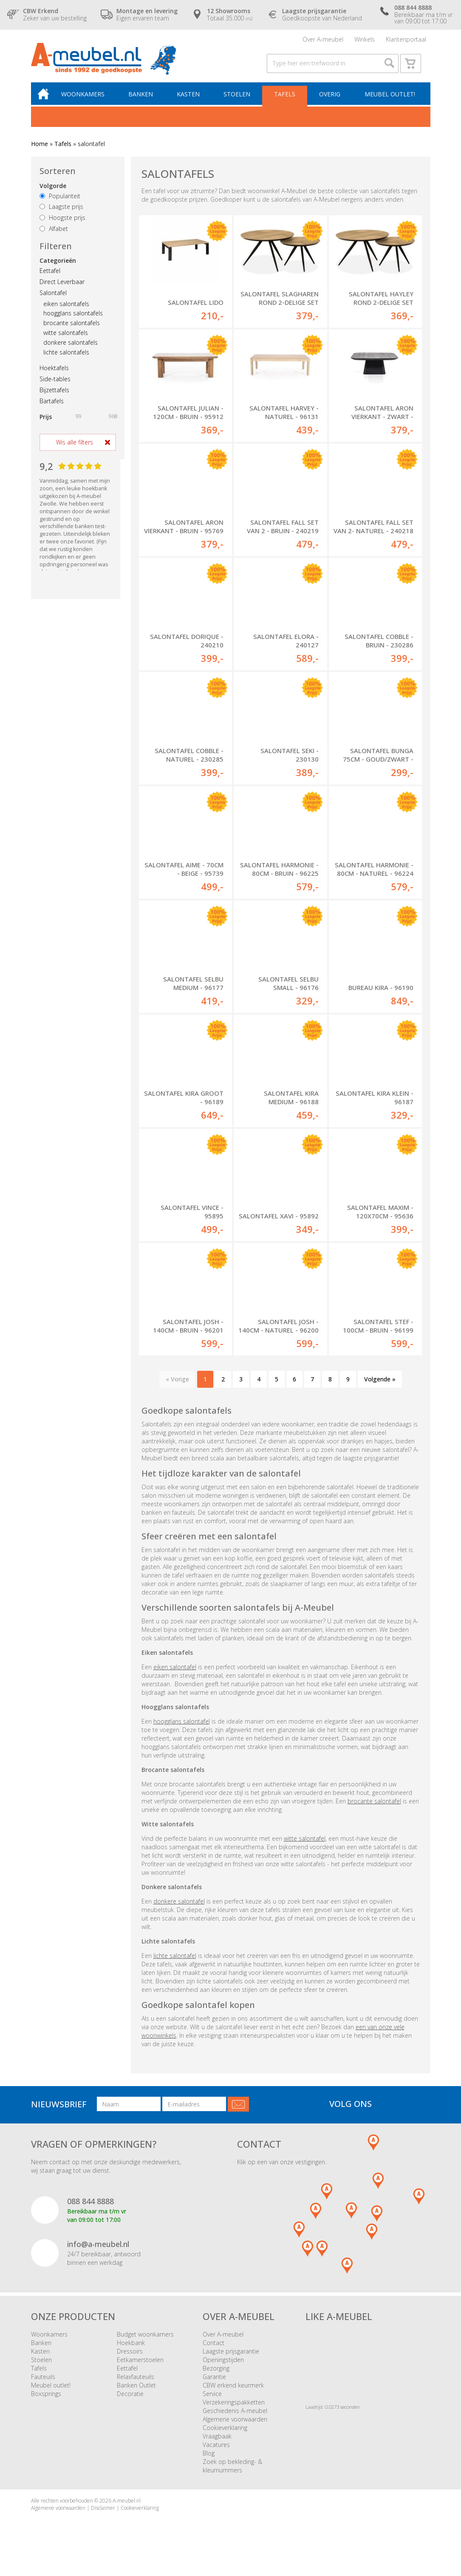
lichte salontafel (174, 1962)
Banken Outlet (136, 2392)
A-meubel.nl (127, 2507)
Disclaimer (103, 2514)
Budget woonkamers (145, 2341)
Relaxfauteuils (135, 2383)
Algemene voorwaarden (235, 2426)
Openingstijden (223, 2366)
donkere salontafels (70, 349)
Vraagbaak (217, 2443)
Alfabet (54, 235)
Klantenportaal (406, 40)
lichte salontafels (66, 359)
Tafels (286, 100)
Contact (213, 2349)
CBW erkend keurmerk (233, 2392)
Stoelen (239, 100)
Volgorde (53, 192)
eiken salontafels (66, 311)
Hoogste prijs (62, 224)
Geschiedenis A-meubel (235, 2417)
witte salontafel (304, 1845)
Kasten (191, 100)
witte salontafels (65, 339)
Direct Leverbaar (62, 288)
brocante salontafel (374, 1808)
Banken (144, 100)
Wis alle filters (74, 449)
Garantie (214, 2383)
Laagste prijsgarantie (231, 2358)
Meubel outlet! (389, 100)
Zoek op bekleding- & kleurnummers (232, 2472)
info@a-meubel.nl (98, 2251)
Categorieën (58, 267)
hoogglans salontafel (181, 1728)
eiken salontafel (174, 1674)
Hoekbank (131, 2349)
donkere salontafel (179, 1908)
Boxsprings (46, 2400)
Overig (330, 100)
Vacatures (216, 2451)
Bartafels (52, 408)
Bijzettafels (54, 397)
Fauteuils (43, 2383)
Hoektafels (54, 375)
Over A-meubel (323, 40)
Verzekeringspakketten (234, 2409)
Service (212, 2400)
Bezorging (216, 2375)
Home (39, 150)
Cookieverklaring (225, 2434)
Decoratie (130, 2400)
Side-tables (55, 386)
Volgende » (380, 1386)
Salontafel (53, 299)
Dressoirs (130, 2358)
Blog (209, 2460)
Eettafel (50, 277)
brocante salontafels (71, 330)
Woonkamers (87, 100)
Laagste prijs (61, 213)
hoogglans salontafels (73, 320)
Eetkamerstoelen (140, 2366)
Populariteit (60, 203)
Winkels (364, 40)
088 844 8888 (90, 2208)
